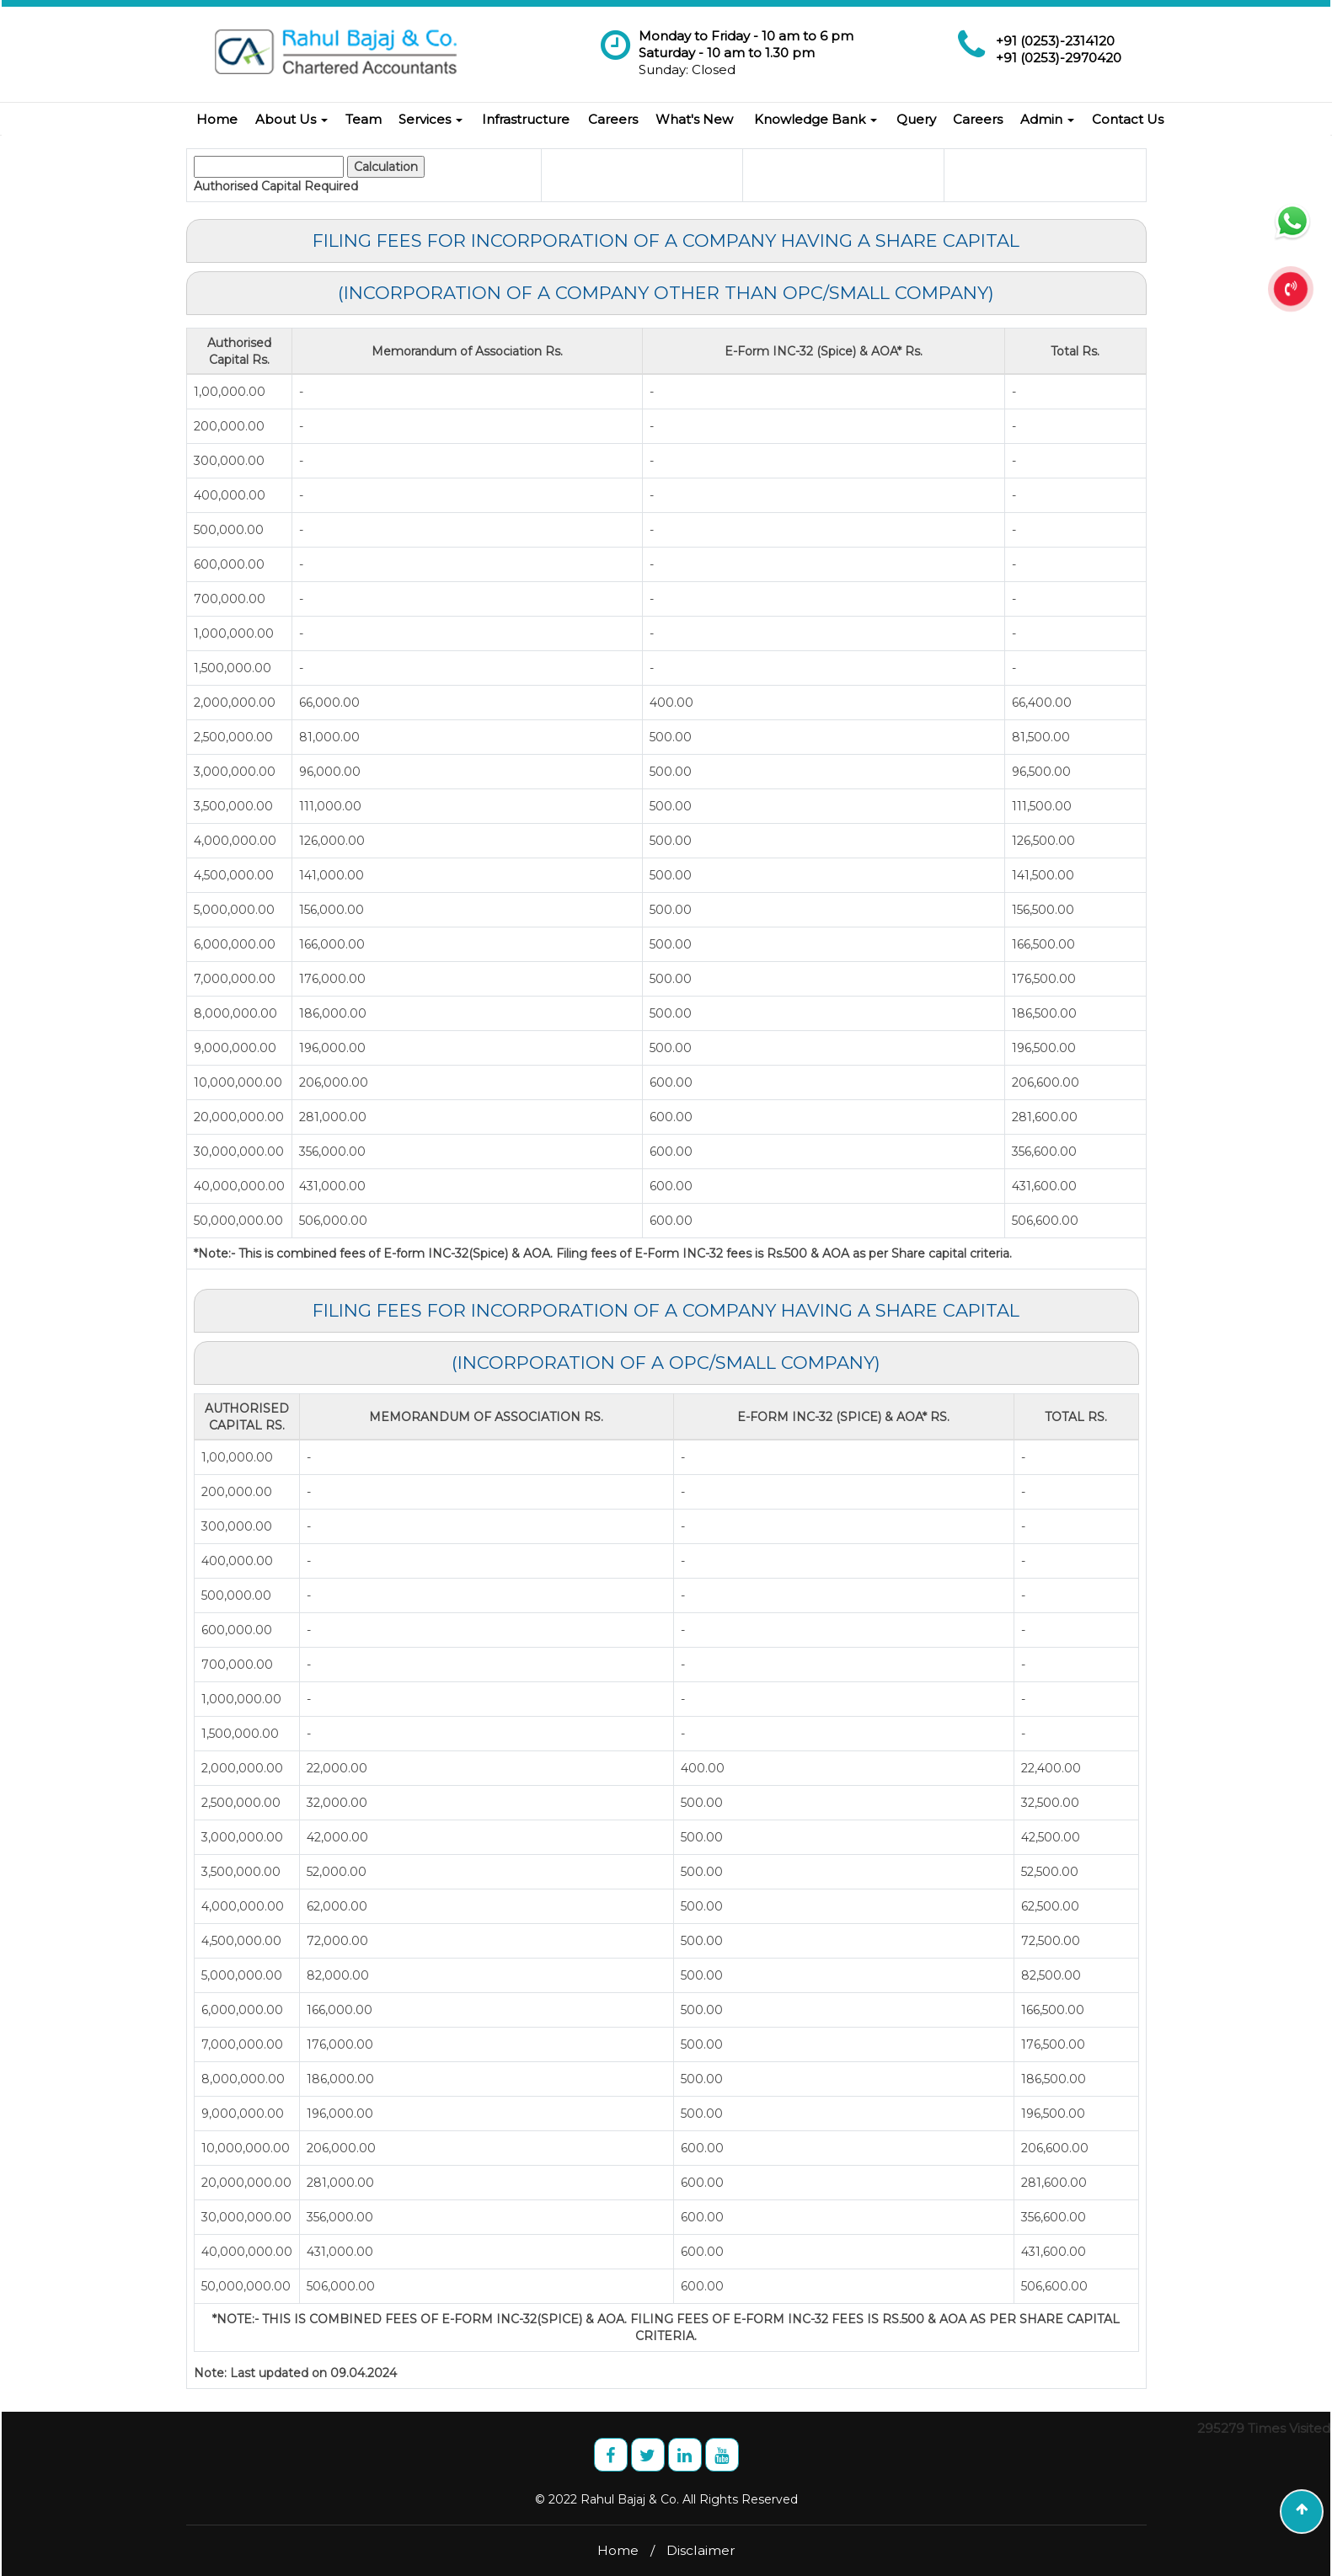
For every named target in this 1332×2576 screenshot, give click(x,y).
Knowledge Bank (815, 119)
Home (217, 119)
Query (916, 119)
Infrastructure (526, 119)
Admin (1047, 119)
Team (363, 119)
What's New (694, 119)
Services (431, 119)
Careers (613, 119)
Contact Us (1127, 119)
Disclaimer (701, 2550)
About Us (291, 119)
